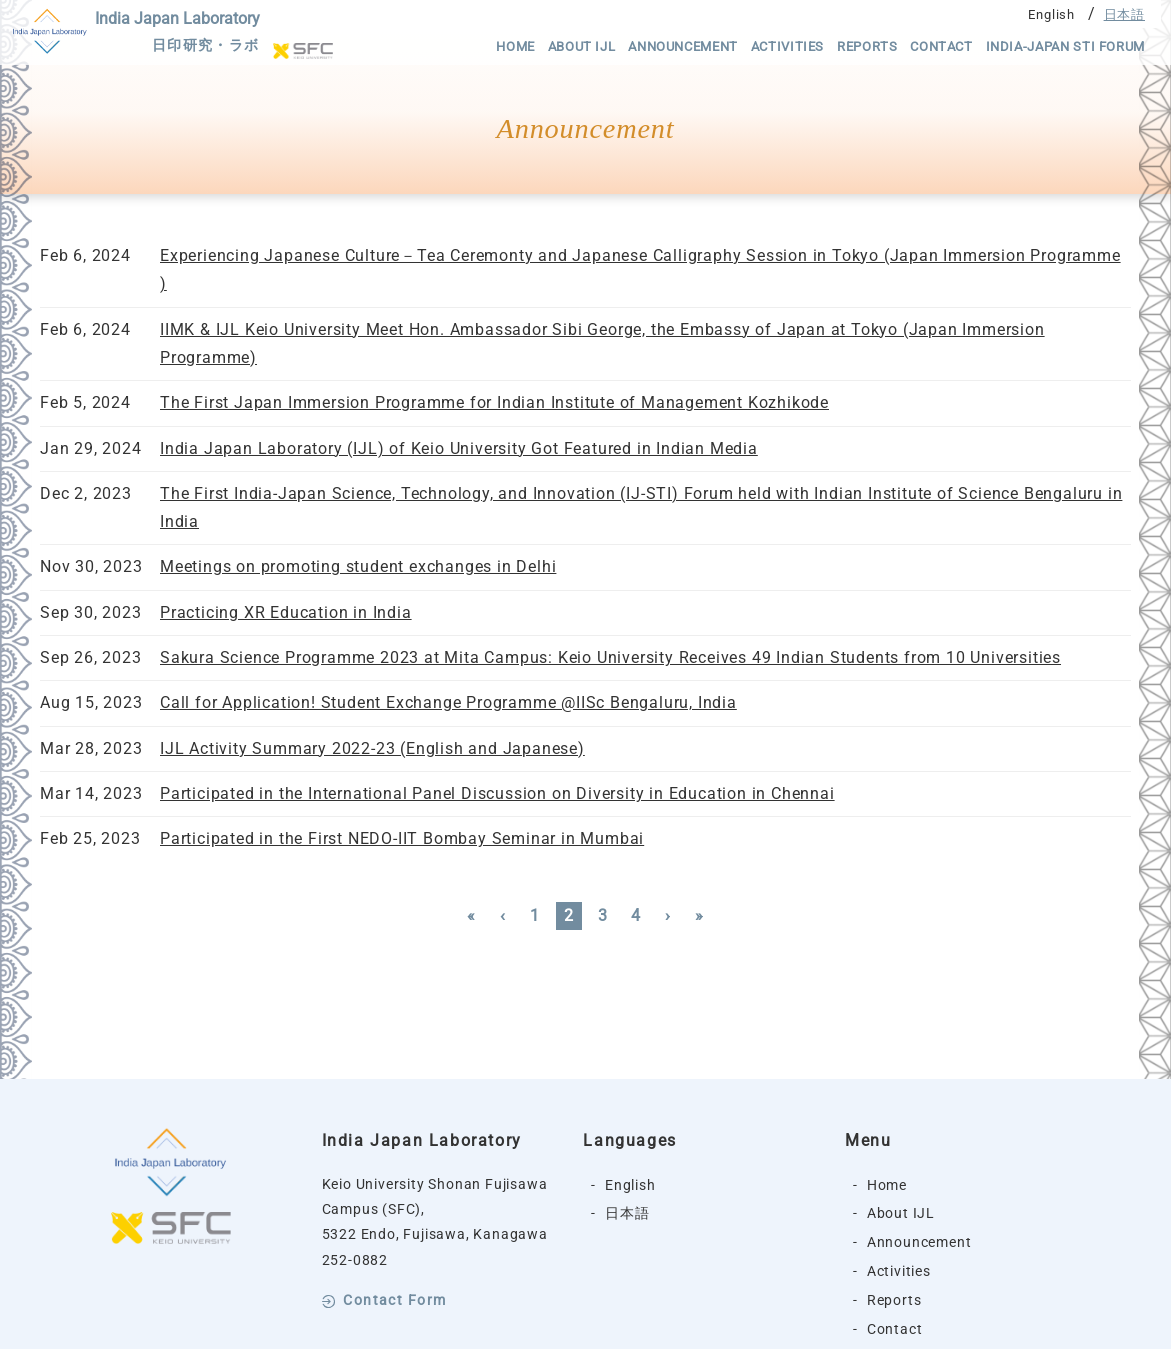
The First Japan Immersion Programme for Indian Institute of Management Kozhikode (494, 402)
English (1051, 14)
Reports (867, 46)
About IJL (582, 46)
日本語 (1124, 14)
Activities (787, 46)
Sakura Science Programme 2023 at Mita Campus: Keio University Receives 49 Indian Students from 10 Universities (610, 657)
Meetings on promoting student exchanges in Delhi (358, 566)
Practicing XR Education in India (286, 612)
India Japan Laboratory (177, 34)
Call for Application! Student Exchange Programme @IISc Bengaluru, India (448, 702)
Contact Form (394, 1301)
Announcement (683, 46)
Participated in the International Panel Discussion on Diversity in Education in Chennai (497, 793)
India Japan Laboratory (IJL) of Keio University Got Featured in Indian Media (459, 448)
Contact (941, 46)
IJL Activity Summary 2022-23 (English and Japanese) (372, 748)
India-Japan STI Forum (1065, 46)
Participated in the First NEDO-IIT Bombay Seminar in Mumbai (402, 838)
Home (515, 46)
